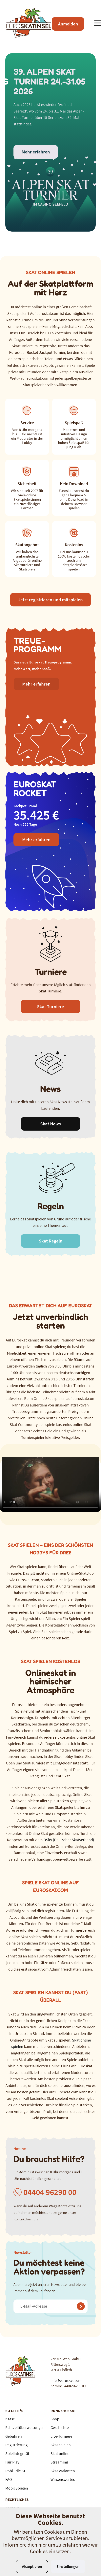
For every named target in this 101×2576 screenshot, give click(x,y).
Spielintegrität (17, 2453)
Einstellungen (67, 2566)
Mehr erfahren (36, 152)
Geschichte (59, 2427)
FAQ (8, 2479)
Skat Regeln (50, 1241)
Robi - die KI (15, 2470)
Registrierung (16, 2444)
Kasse (10, 2419)
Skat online (59, 2453)
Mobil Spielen (16, 2488)
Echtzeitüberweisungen (25, 2427)
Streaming (59, 2462)
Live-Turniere (61, 2436)
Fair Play (12, 2462)
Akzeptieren (32, 2566)
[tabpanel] (50, 142)
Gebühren (13, 2436)
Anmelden (68, 24)
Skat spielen (60, 2444)
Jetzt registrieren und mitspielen (50, 599)
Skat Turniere (50, 1006)
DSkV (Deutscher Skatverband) (69, 1839)
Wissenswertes (62, 2479)
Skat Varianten (62, 2470)
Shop (54, 2419)
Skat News (50, 1124)
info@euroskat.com (65, 2380)
